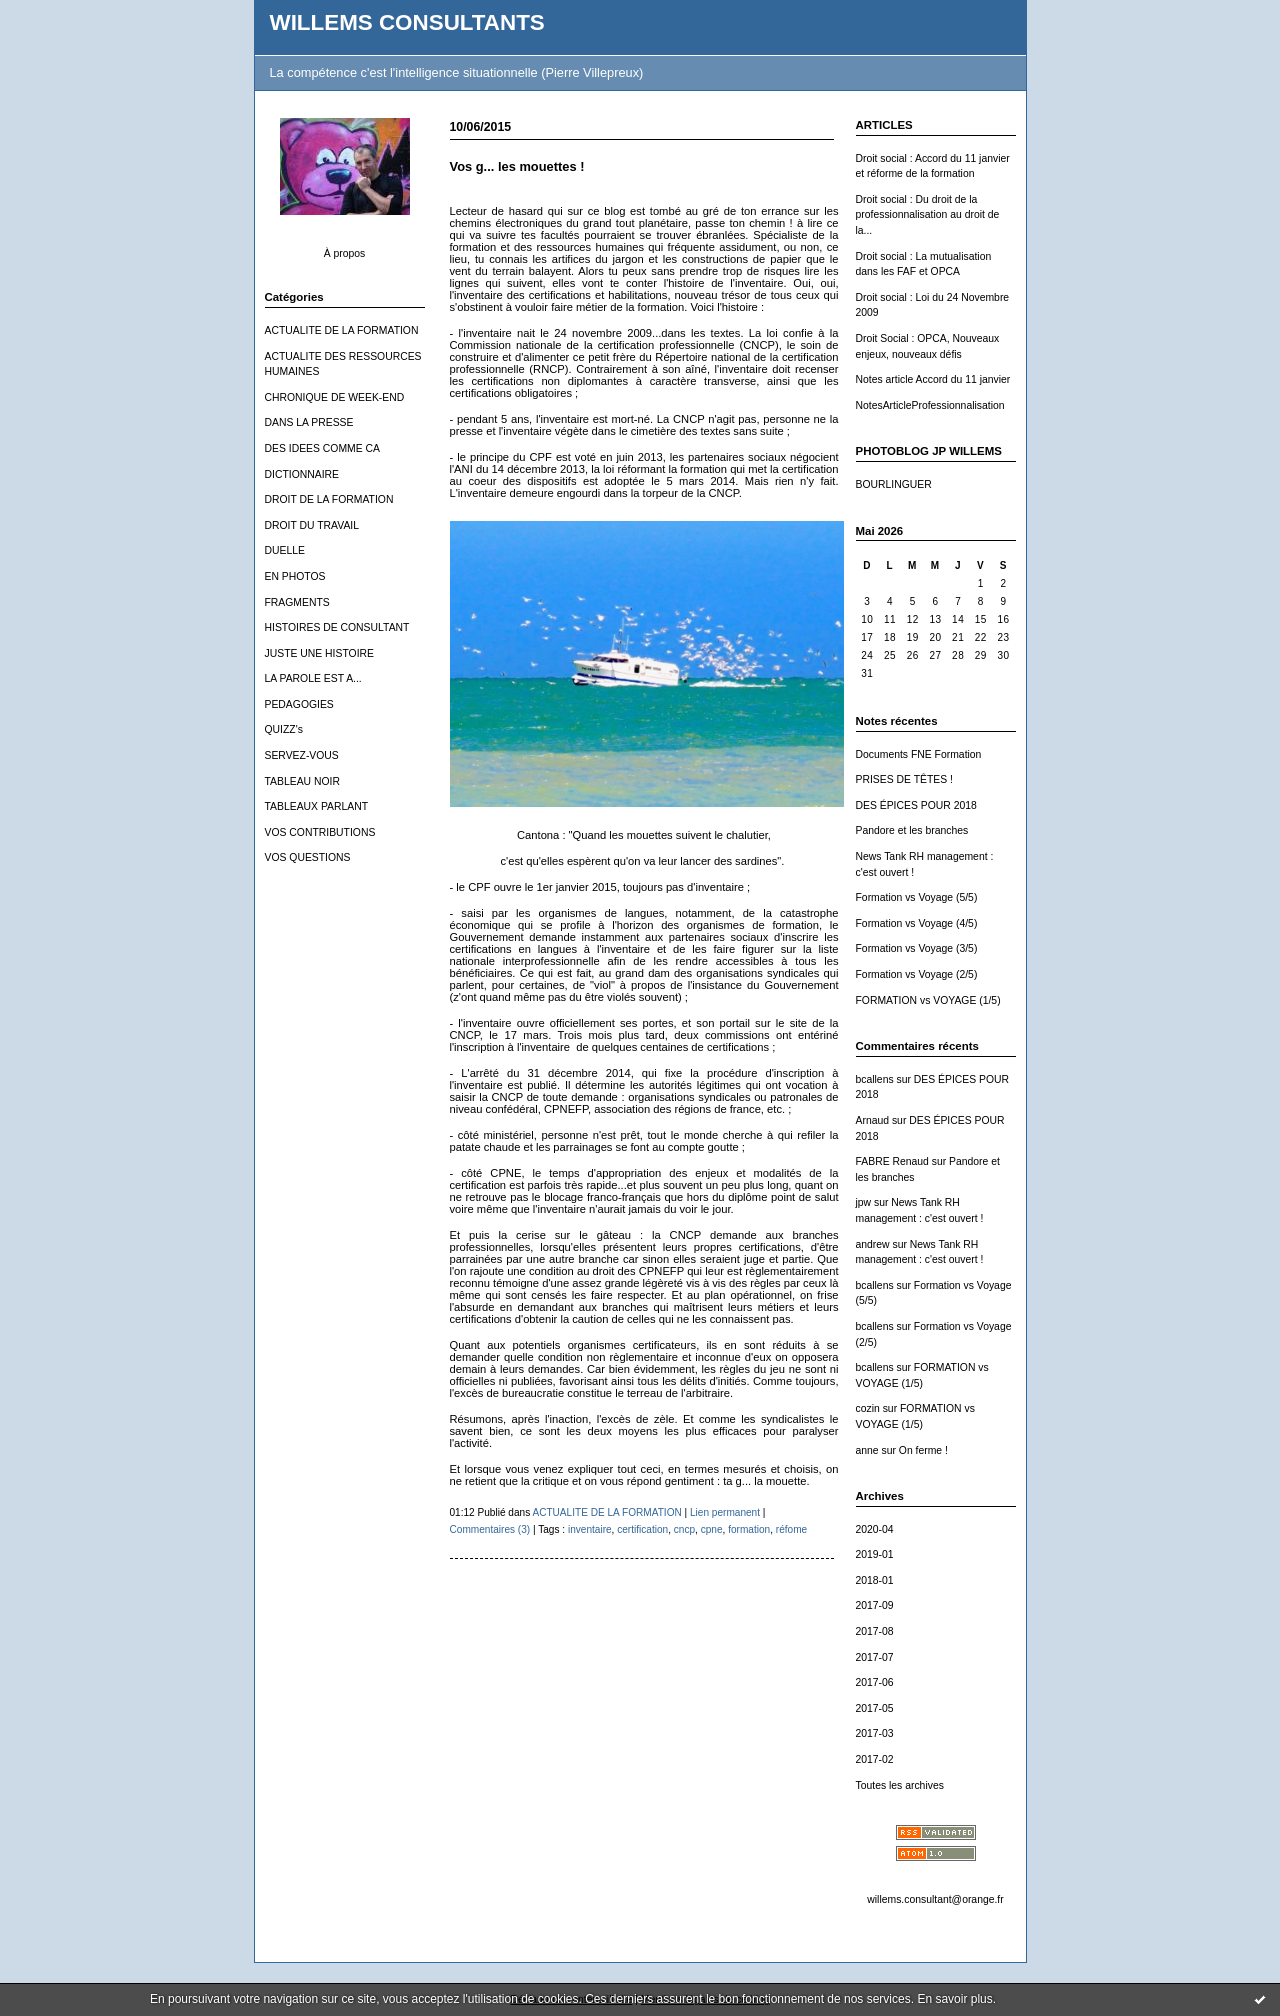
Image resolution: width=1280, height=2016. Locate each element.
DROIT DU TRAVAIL (312, 525)
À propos (345, 253)
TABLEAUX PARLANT (317, 806)
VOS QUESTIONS (308, 857)
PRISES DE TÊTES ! (904, 779)
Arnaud (873, 1120)
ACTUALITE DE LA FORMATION (342, 330)
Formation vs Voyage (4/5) (917, 923)
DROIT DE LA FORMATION (329, 499)
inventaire (590, 1529)
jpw (864, 1202)
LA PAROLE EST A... (313, 678)
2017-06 (875, 1682)
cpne (712, 1529)
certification (642, 1529)
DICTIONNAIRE (302, 474)
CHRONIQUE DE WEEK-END (335, 397)
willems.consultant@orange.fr (935, 1899)
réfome (791, 1529)
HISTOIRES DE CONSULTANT (337, 627)
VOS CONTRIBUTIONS (320, 832)
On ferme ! (923, 1450)
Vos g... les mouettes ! (517, 166)
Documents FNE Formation (919, 754)
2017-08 (875, 1631)
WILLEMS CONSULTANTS (407, 22)
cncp (684, 1529)
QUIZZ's (284, 729)
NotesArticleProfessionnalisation (930, 405)
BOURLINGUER (894, 484)
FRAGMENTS (297, 602)
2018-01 (875, 1580)
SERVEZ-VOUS (302, 755)
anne (867, 1450)
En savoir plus (954, 1999)
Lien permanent (725, 1512)
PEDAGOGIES (299, 704)
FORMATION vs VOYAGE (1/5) (928, 1000)
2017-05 (875, 1708)
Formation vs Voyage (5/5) (917, 897)
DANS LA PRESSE (309, 422)
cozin (868, 1408)
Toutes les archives (900, 1785)
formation (749, 1529)
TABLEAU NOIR (302, 781)
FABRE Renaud (892, 1161)
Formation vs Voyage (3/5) (917, 948)
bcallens (875, 1079)
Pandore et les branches (912, 830)
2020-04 (875, 1529)
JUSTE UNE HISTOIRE (320, 653)
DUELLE (285, 550)
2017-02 (875, 1759)
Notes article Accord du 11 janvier (933, 379)
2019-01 (875, 1554)
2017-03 (875, 1733)
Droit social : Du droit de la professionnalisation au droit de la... (928, 215)
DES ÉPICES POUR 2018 (916, 805)
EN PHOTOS (295, 576)
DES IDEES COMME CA (322, 448)
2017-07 (875, 1657)
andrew (873, 1244)
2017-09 (875, 1605)
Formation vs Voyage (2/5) (917, 974)
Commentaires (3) (490, 1529)
